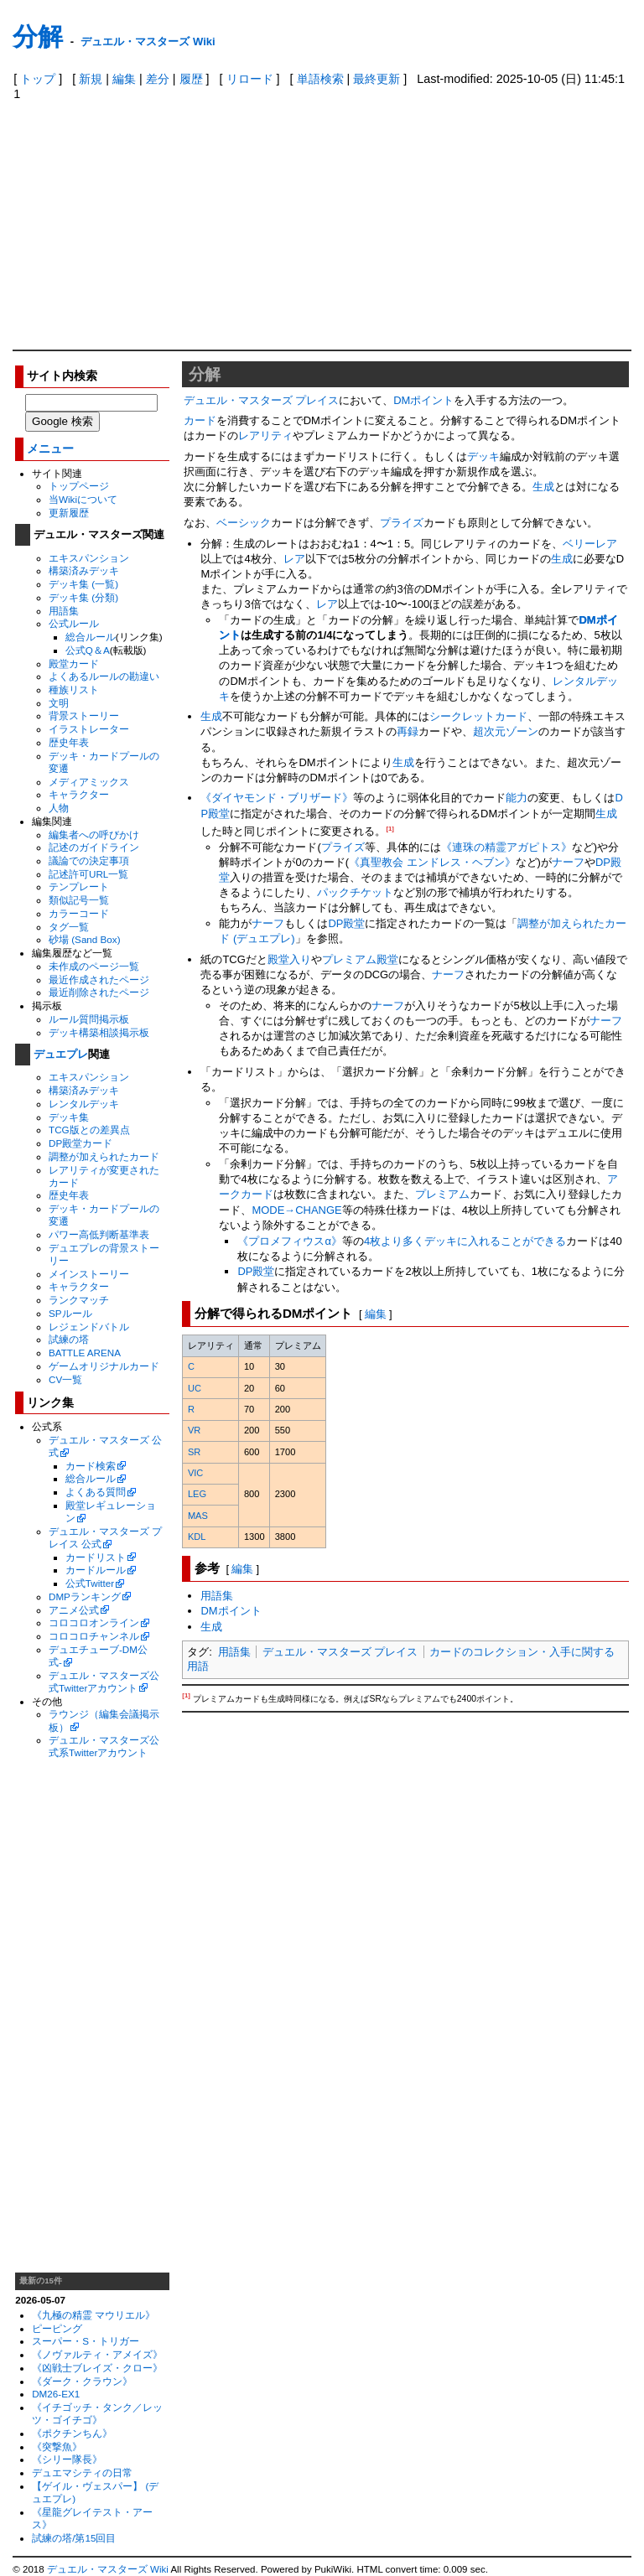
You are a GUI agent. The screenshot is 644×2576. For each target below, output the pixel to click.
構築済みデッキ (84, 570)
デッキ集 (69, 1117)
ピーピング (57, 2328)
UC (194, 1388)
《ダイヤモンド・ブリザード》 (276, 797)
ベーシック (243, 522)
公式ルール (74, 623)
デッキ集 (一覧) (83, 583)
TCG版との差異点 (89, 1129)
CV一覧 (65, 1379)
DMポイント (423, 400)
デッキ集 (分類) (83, 597)
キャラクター (79, 794)
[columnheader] (210, 1345)
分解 (38, 36)
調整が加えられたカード (104, 1156)
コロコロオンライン (94, 1622)
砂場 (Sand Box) (85, 939)
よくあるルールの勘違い (104, 676)
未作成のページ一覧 (94, 966)
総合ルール (90, 636)
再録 (407, 731)
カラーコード (79, 913)
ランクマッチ (79, 1299)
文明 (59, 702)
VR (194, 1430)
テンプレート (79, 886)
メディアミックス (89, 781)
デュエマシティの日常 (82, 2472)
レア (294, 558)
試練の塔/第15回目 (74, 2537)
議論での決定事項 (89, 860)
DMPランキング (85, 1596)
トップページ (79, 485)
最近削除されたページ (99, 992)
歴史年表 (69, 742)
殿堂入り (289, 959)
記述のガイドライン (94, 847)
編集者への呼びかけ (94, 834)
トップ (37, 79)
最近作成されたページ (99, 979)
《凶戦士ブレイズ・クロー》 (97, 2367)
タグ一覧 (69, 926)
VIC (195, 1473)
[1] (390, 828)
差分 (157, 79)
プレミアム (442, 1194)
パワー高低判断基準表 (99, 1234)
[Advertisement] (322, 223)
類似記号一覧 (79, 899)
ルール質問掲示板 (89, 1018)
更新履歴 (69, 512)
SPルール (70, 1313)
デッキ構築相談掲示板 (99, 1032)
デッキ (483, 456)
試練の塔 (69, 1339)
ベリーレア (590, 543)
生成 (543, 486)
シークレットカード (478, 716)
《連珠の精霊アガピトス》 (506, 847)
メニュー (50, 449)
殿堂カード (74, 663)
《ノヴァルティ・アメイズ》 (97, 2354)
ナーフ (568, 862)
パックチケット (355, 892)
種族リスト (74, 689)
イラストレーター (89, 728)
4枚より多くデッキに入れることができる (465, 1241)
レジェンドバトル (89, 1326)
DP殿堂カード (80, 1143)
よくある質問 (95, 1491)
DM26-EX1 (56, 2393)
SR (194, 1452)
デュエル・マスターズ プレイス (262, 400)
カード (200, 420)
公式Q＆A (87, 650)
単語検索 (320, 79)
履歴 (191, 79)
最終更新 (376, 79)
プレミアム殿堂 (360, 959)
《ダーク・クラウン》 (82, 2381)
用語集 (64, 610)
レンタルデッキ (84, 1103)
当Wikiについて (83, 499)
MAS (198, 1516)
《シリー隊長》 (67, 2459)
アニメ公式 (74, 1609)
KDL (197, 1537)
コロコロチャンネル (94, 1635)
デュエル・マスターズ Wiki (147, 41)
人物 (59, 807)
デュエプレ (61, 1054)
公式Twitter (89, 1583)
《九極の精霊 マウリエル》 (93, 2314)
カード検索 (90, 1465)
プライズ (401, 522)
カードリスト (95, 1557)
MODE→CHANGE (296, 1210)
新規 (90, 79)
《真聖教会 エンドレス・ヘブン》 (432, 862)
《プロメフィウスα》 (289, 1241)
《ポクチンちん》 (72, 2433)
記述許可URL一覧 (88, 873)
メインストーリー (89, 1273)
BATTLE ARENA (85, 1352)
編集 (124, 79)
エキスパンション (89, 557)
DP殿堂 (346, 923)
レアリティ (265, 435)
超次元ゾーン (505, 731)
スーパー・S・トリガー (85, 2340)
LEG (197, 1494)
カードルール (95, 1569)
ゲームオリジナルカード (104, 1366)
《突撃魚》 (57, 2446)
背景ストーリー (84, 715)
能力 (516, 797)
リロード (249, 79)
